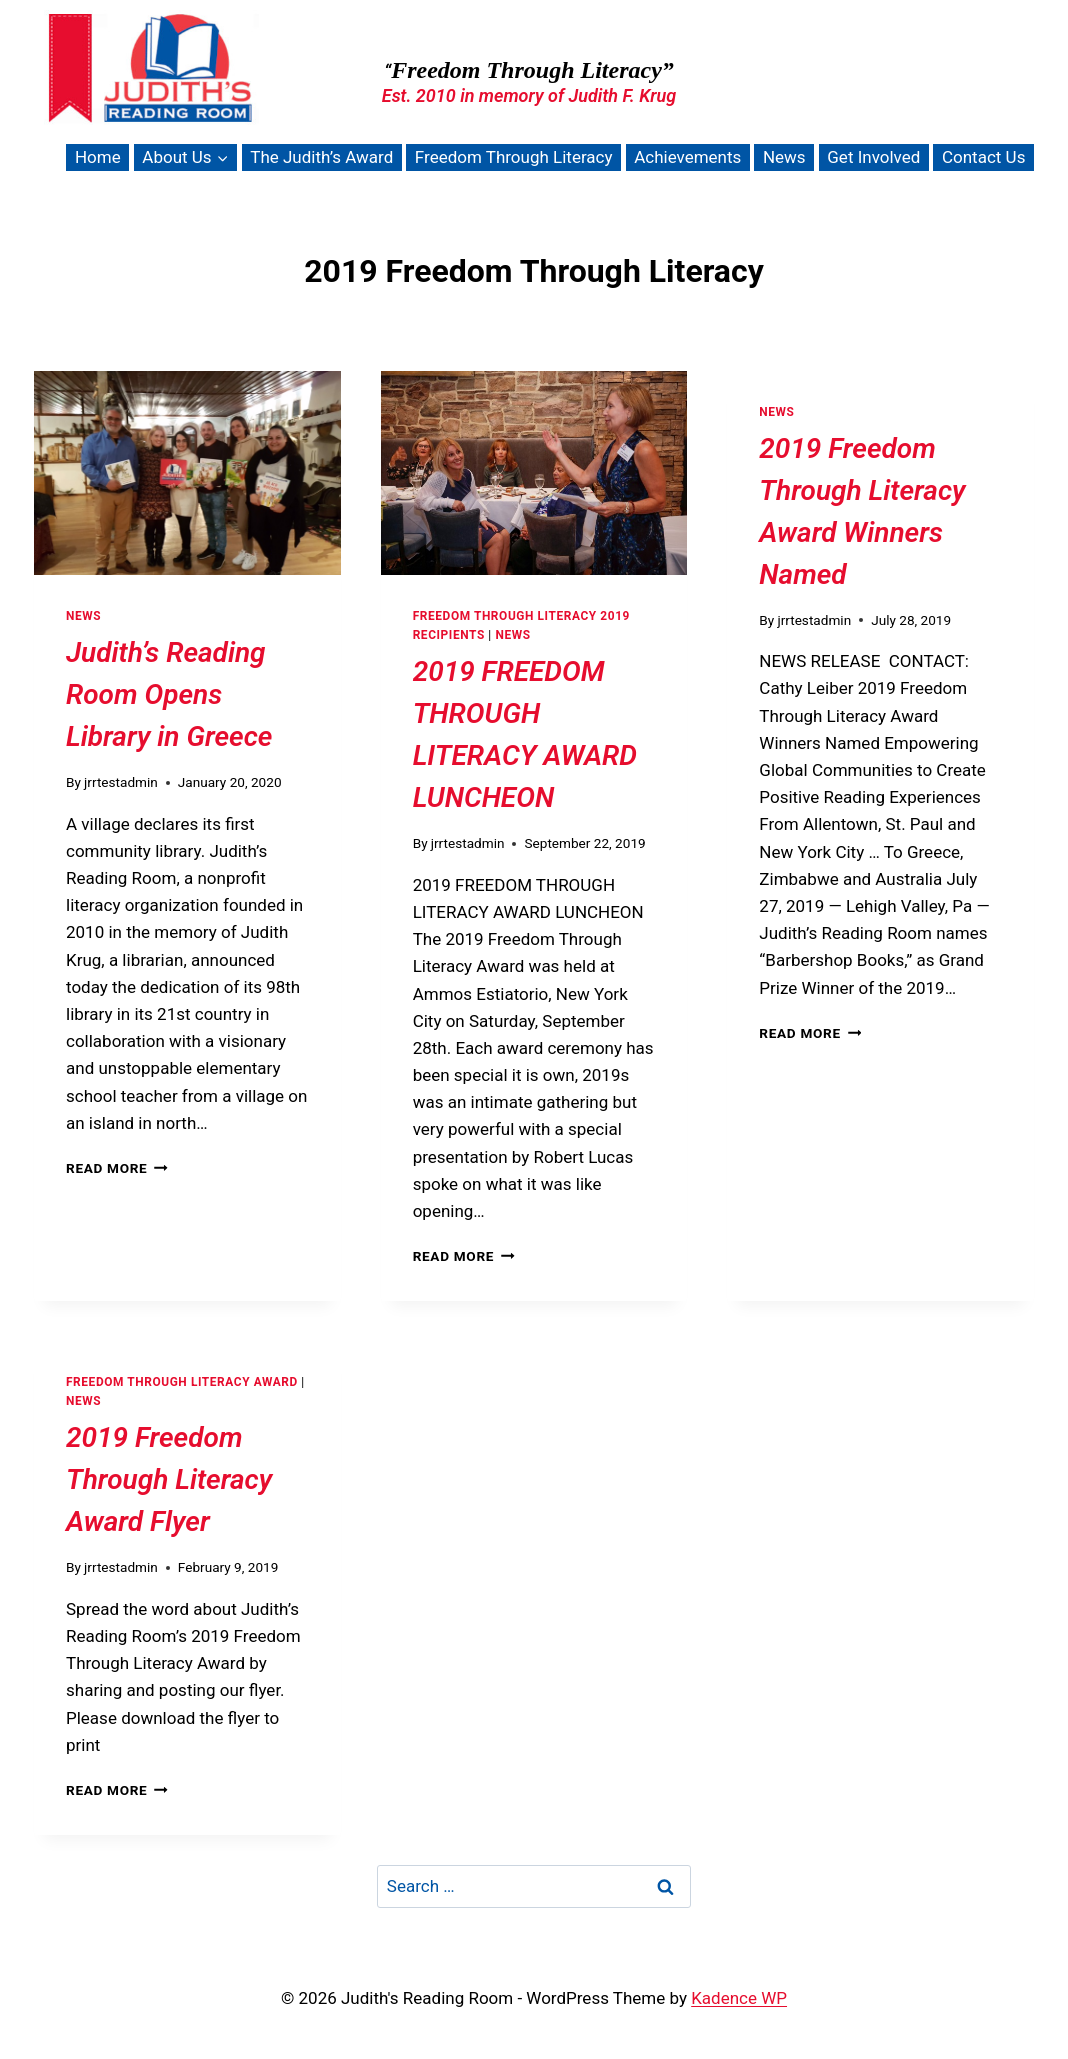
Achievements (687, 157)
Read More (117, 1168)
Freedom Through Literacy (514, 157)
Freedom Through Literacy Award (182, 1382)
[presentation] (187, 473)
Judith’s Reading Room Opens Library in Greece (169, 694)
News (784, 157)
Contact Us (983, 157)
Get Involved (873, 157)
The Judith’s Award (321, 157)
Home (98, 157)
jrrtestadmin (121, 782)
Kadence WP (739, 1998)
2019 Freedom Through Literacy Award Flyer (169, 1479)
